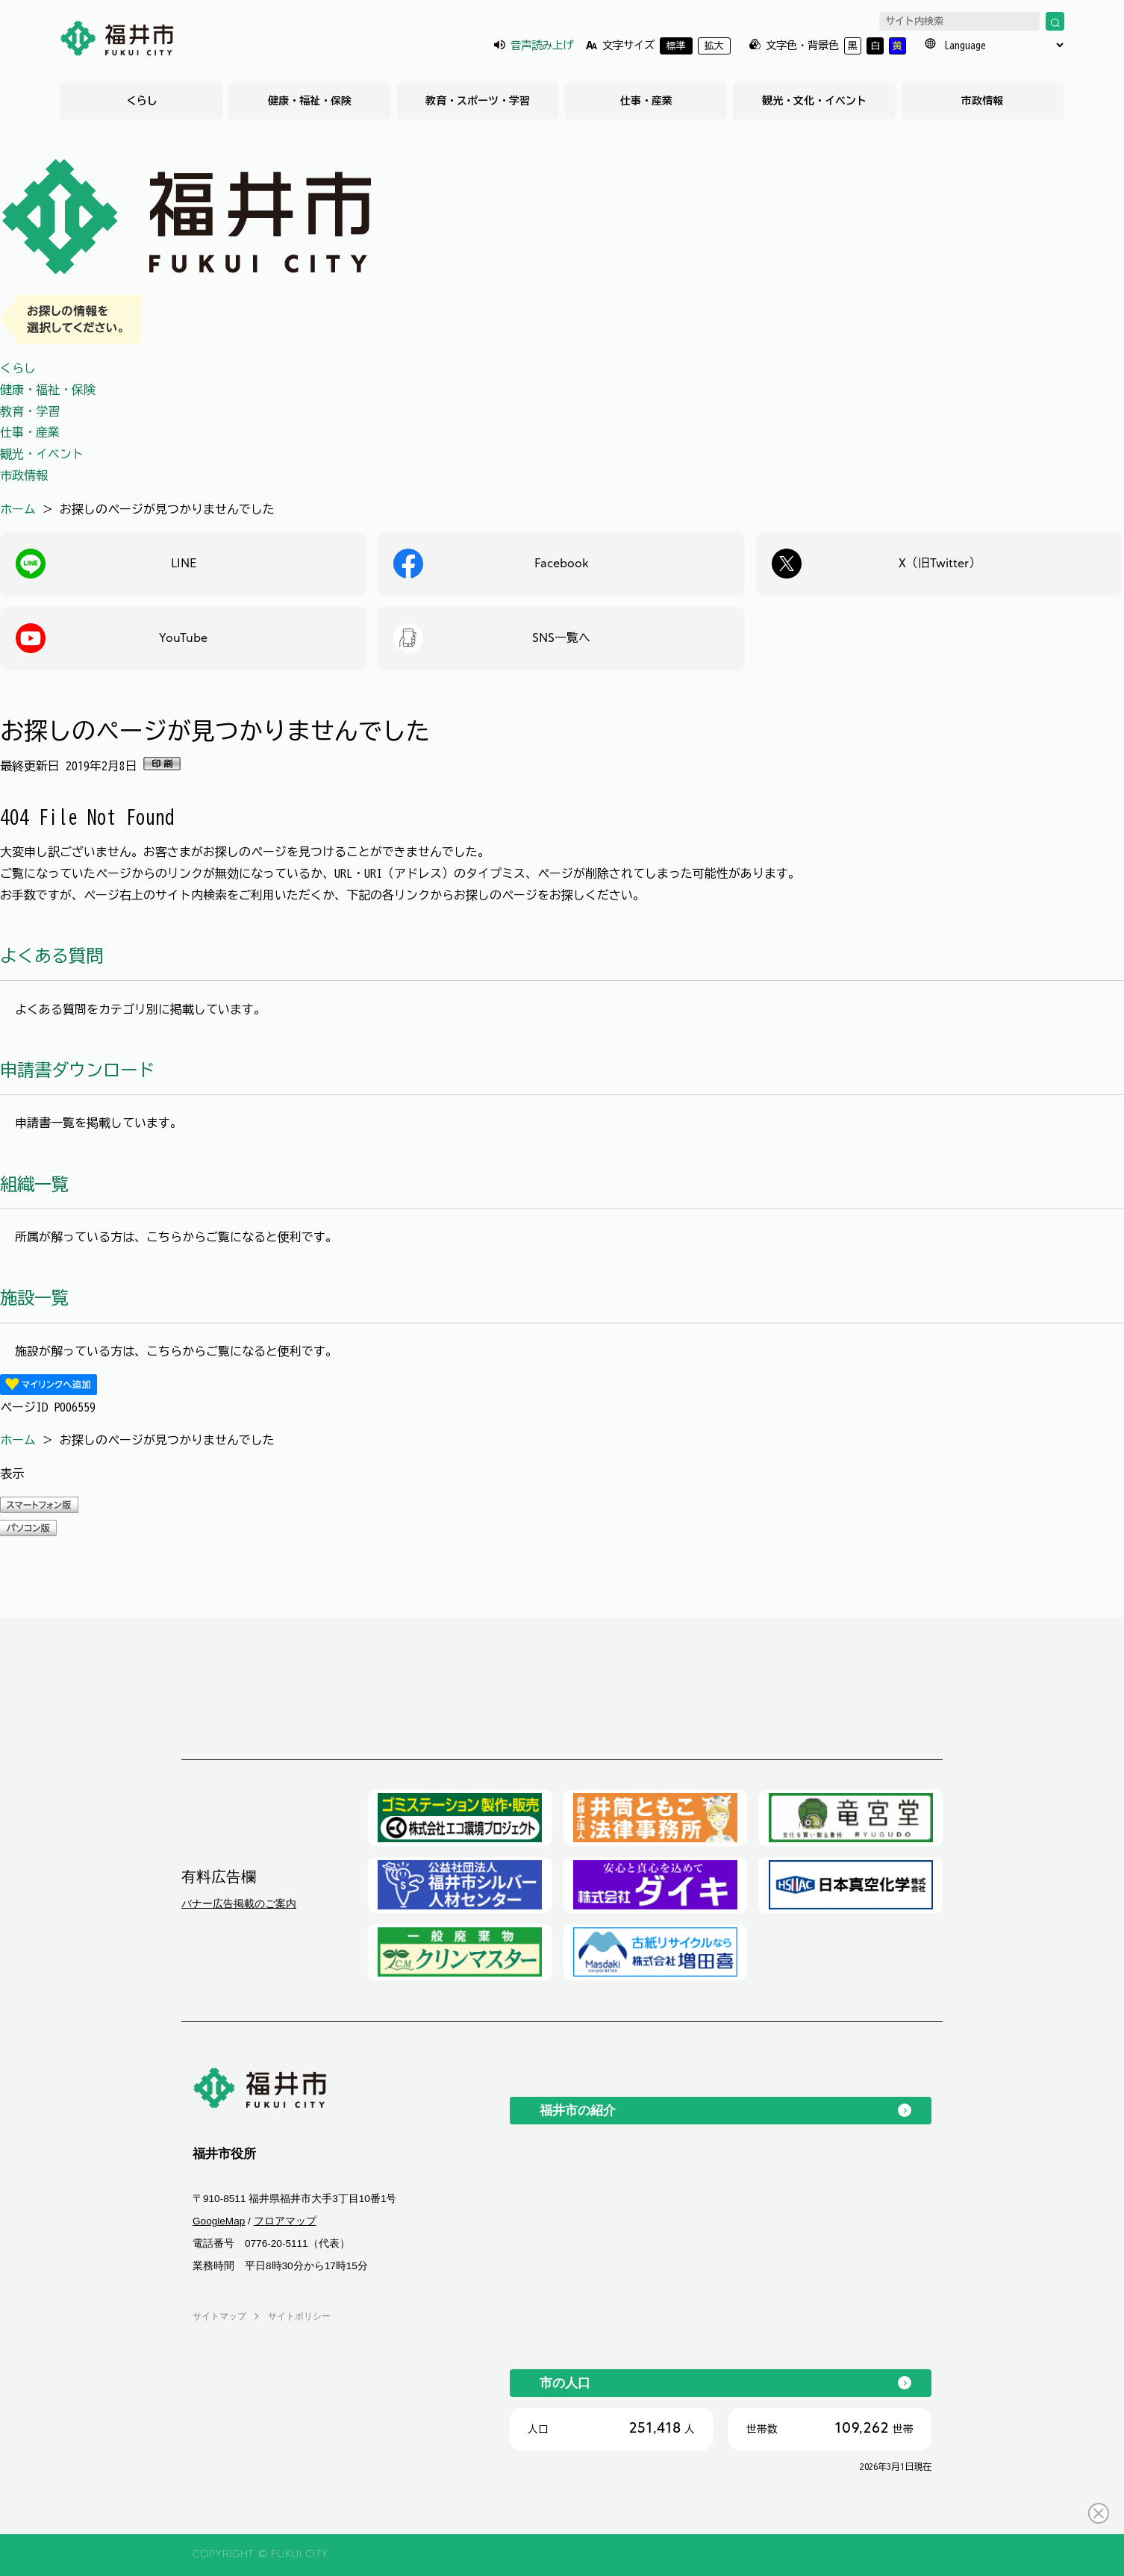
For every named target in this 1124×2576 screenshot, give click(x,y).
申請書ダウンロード (77, 1070)
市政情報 (982, 101)
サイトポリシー (299, 2316)
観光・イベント (42, 454)
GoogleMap (219, 2221)
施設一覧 (34, 1297)
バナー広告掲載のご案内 (238, 1903)
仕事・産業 (646, 101)
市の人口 (565, 2382)
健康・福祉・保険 (310, 101)
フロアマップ (285, 2221)
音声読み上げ (542, 45)
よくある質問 (51, 955)
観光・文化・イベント (814, 101)
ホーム (18, 509)
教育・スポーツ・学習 (477, 101)
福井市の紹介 (578, 2110)
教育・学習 (30, 411)
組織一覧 (34, 1184)
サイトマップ (219, 2316)
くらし (141, 101)
